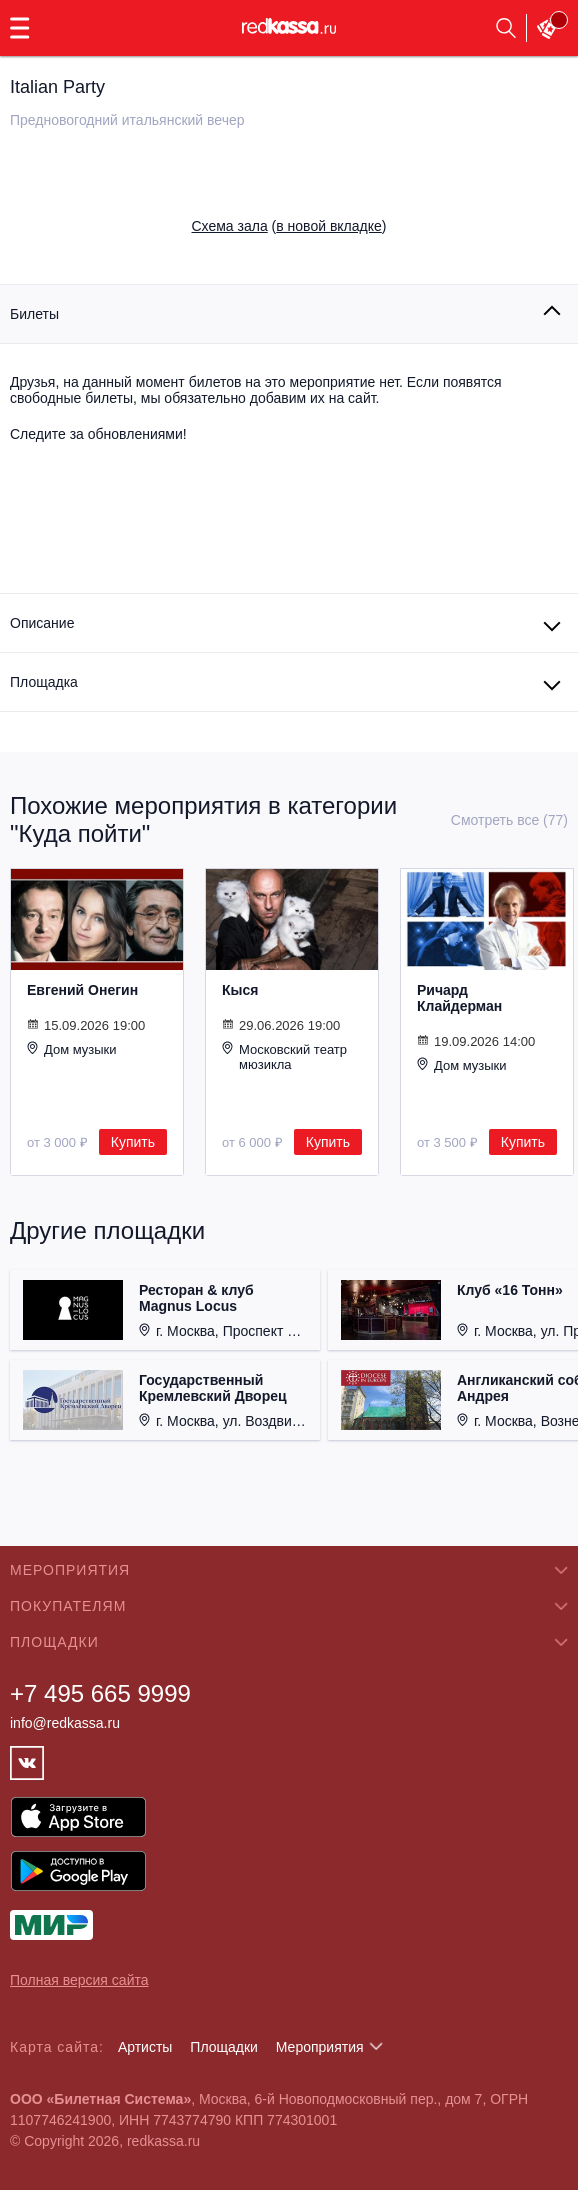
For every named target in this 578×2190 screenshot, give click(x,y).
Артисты (145, 2047)
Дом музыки (72, 1049)
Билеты (34, 314)
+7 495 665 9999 (100, 1693)
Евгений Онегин (82, 990)
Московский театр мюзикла (284, 1056)
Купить (133, 1142)
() (289, 226)
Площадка (44, 682)
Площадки (224, 2047)
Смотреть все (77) (509, 820)
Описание (42, 623)
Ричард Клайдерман (459, 998)
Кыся (240, 990)
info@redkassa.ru (65, 1723)
